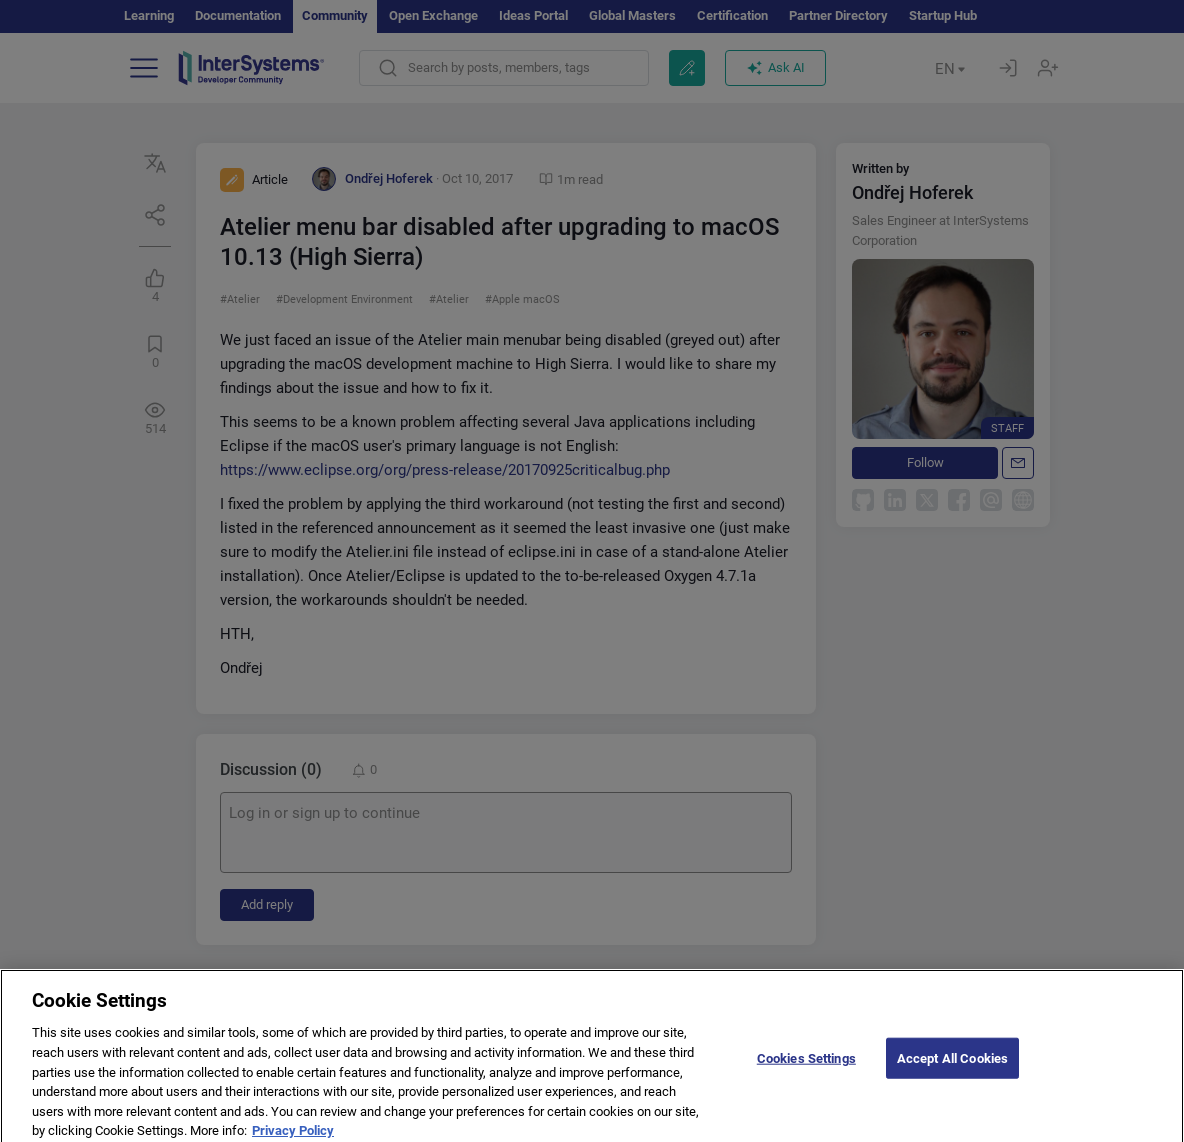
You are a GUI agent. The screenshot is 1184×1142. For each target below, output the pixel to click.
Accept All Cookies (952, 1071)
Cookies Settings (806, 1071)
